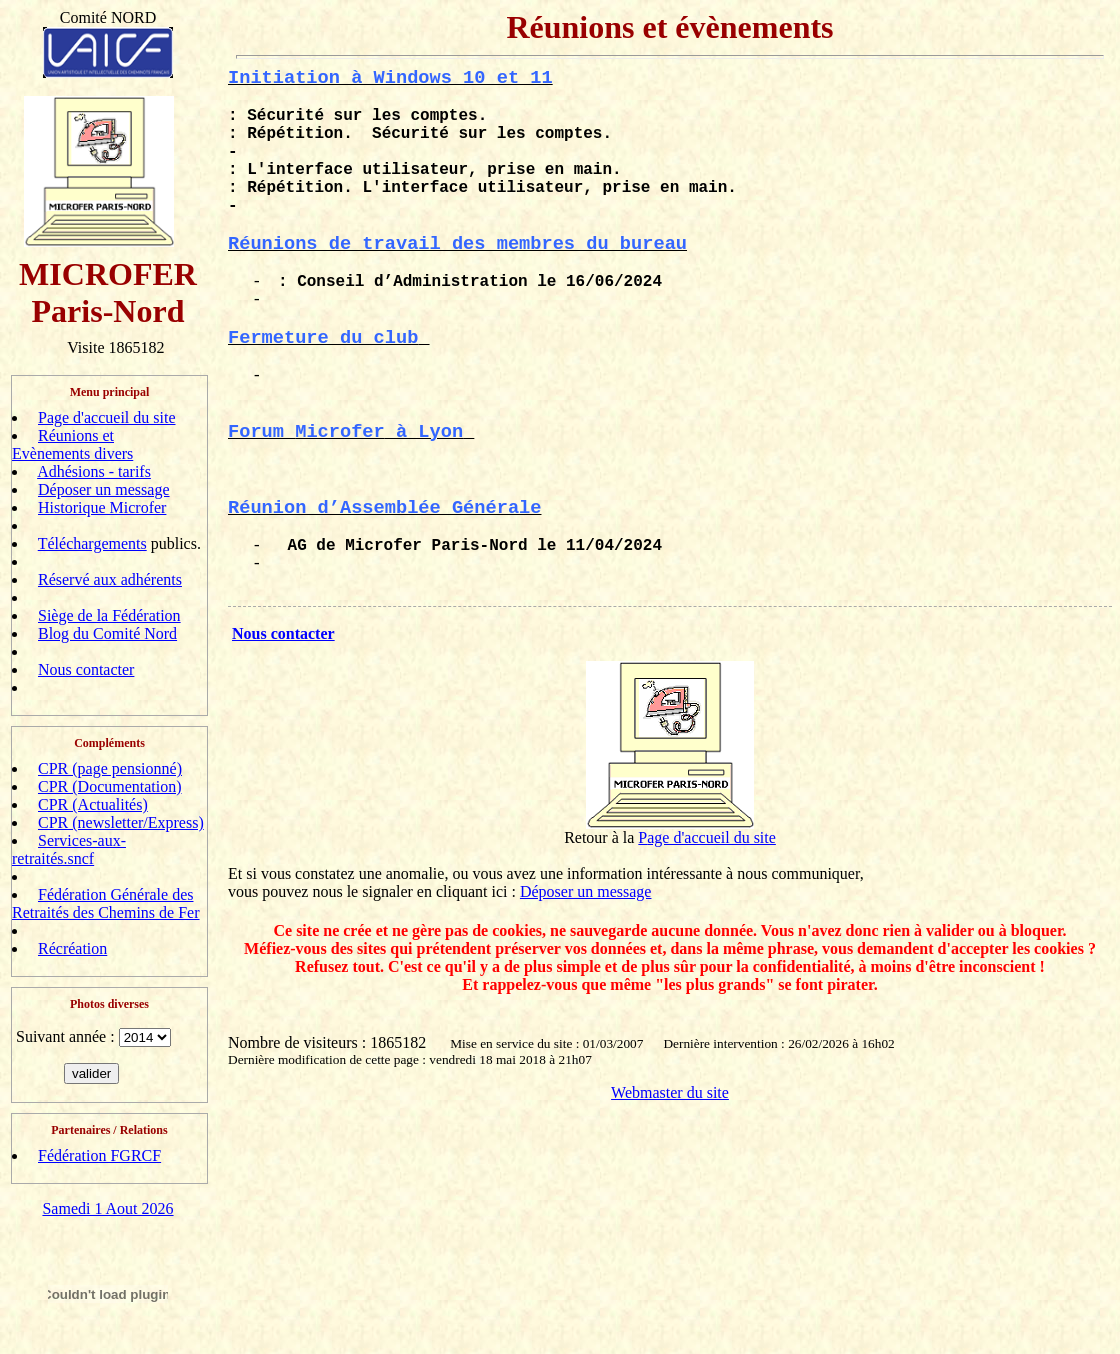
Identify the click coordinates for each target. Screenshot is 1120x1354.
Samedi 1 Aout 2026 (107, 1208)
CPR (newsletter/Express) (121, 822)
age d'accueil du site (711, 837)
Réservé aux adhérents (110, 579)
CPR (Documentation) (110, 786)
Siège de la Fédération (109, 615)
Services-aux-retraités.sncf (69, 849)
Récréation (72, 948)
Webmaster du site (670, 1092)
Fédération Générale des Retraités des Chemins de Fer (106, 903)
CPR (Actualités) (93, 804)
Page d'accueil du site (107, 417)
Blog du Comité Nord (107, 633)
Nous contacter (86, 669)
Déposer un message (104, 489)
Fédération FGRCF (99, 1155)
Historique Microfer (102, 507)
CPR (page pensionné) (110, 768)
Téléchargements (92, 543)
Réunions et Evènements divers (72, 444)
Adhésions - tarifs (94, 471)
